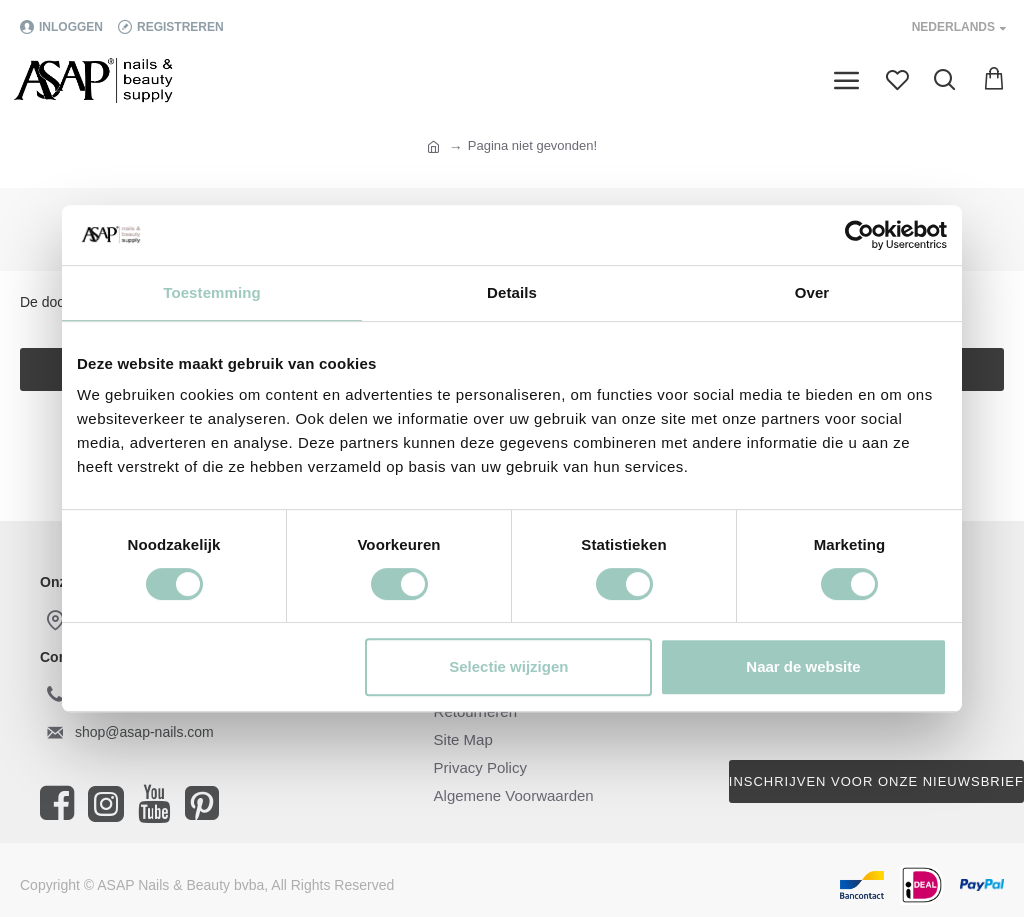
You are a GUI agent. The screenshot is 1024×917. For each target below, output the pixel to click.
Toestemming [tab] (212, 292)
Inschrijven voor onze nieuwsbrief (876, 781)
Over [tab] (812, 292)
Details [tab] (512, 292)
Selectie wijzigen (508, 666)
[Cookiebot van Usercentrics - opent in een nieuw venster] (859, 235)
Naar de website (803, 666)
